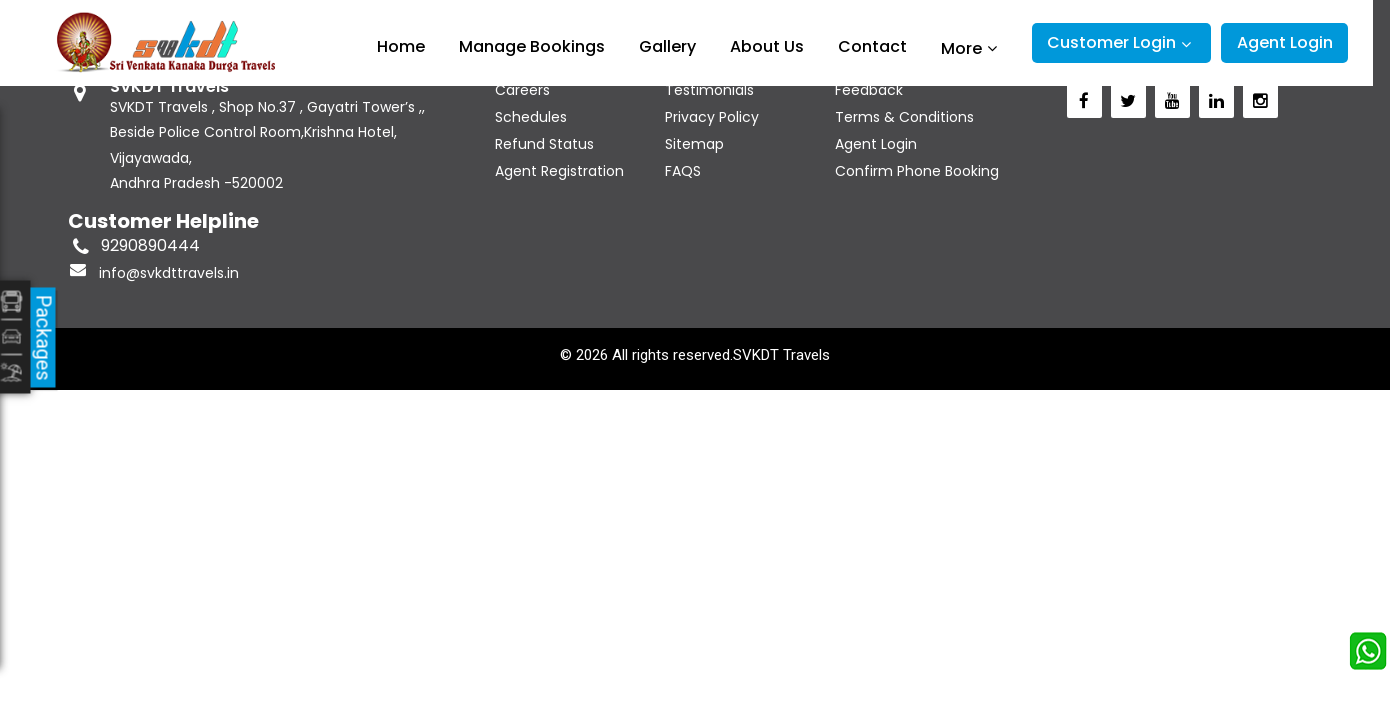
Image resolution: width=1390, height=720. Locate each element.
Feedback (869, 90)
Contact (872, 46)
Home (401, 46)
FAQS (683, 171)
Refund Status (544, 144)
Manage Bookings (532, 46)
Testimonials (709, 90)
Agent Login (1285, 42)
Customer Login (1111, 42)
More (961, 48)
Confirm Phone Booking (917, 171)
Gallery (667, 46)
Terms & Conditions (904, 117)
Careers (522, 90)
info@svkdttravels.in (169, 273)
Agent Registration (559, 171)
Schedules (531, 117)
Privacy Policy (712, 117)
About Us (767, 46)
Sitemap (694, 144)
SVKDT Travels (781, 355)
